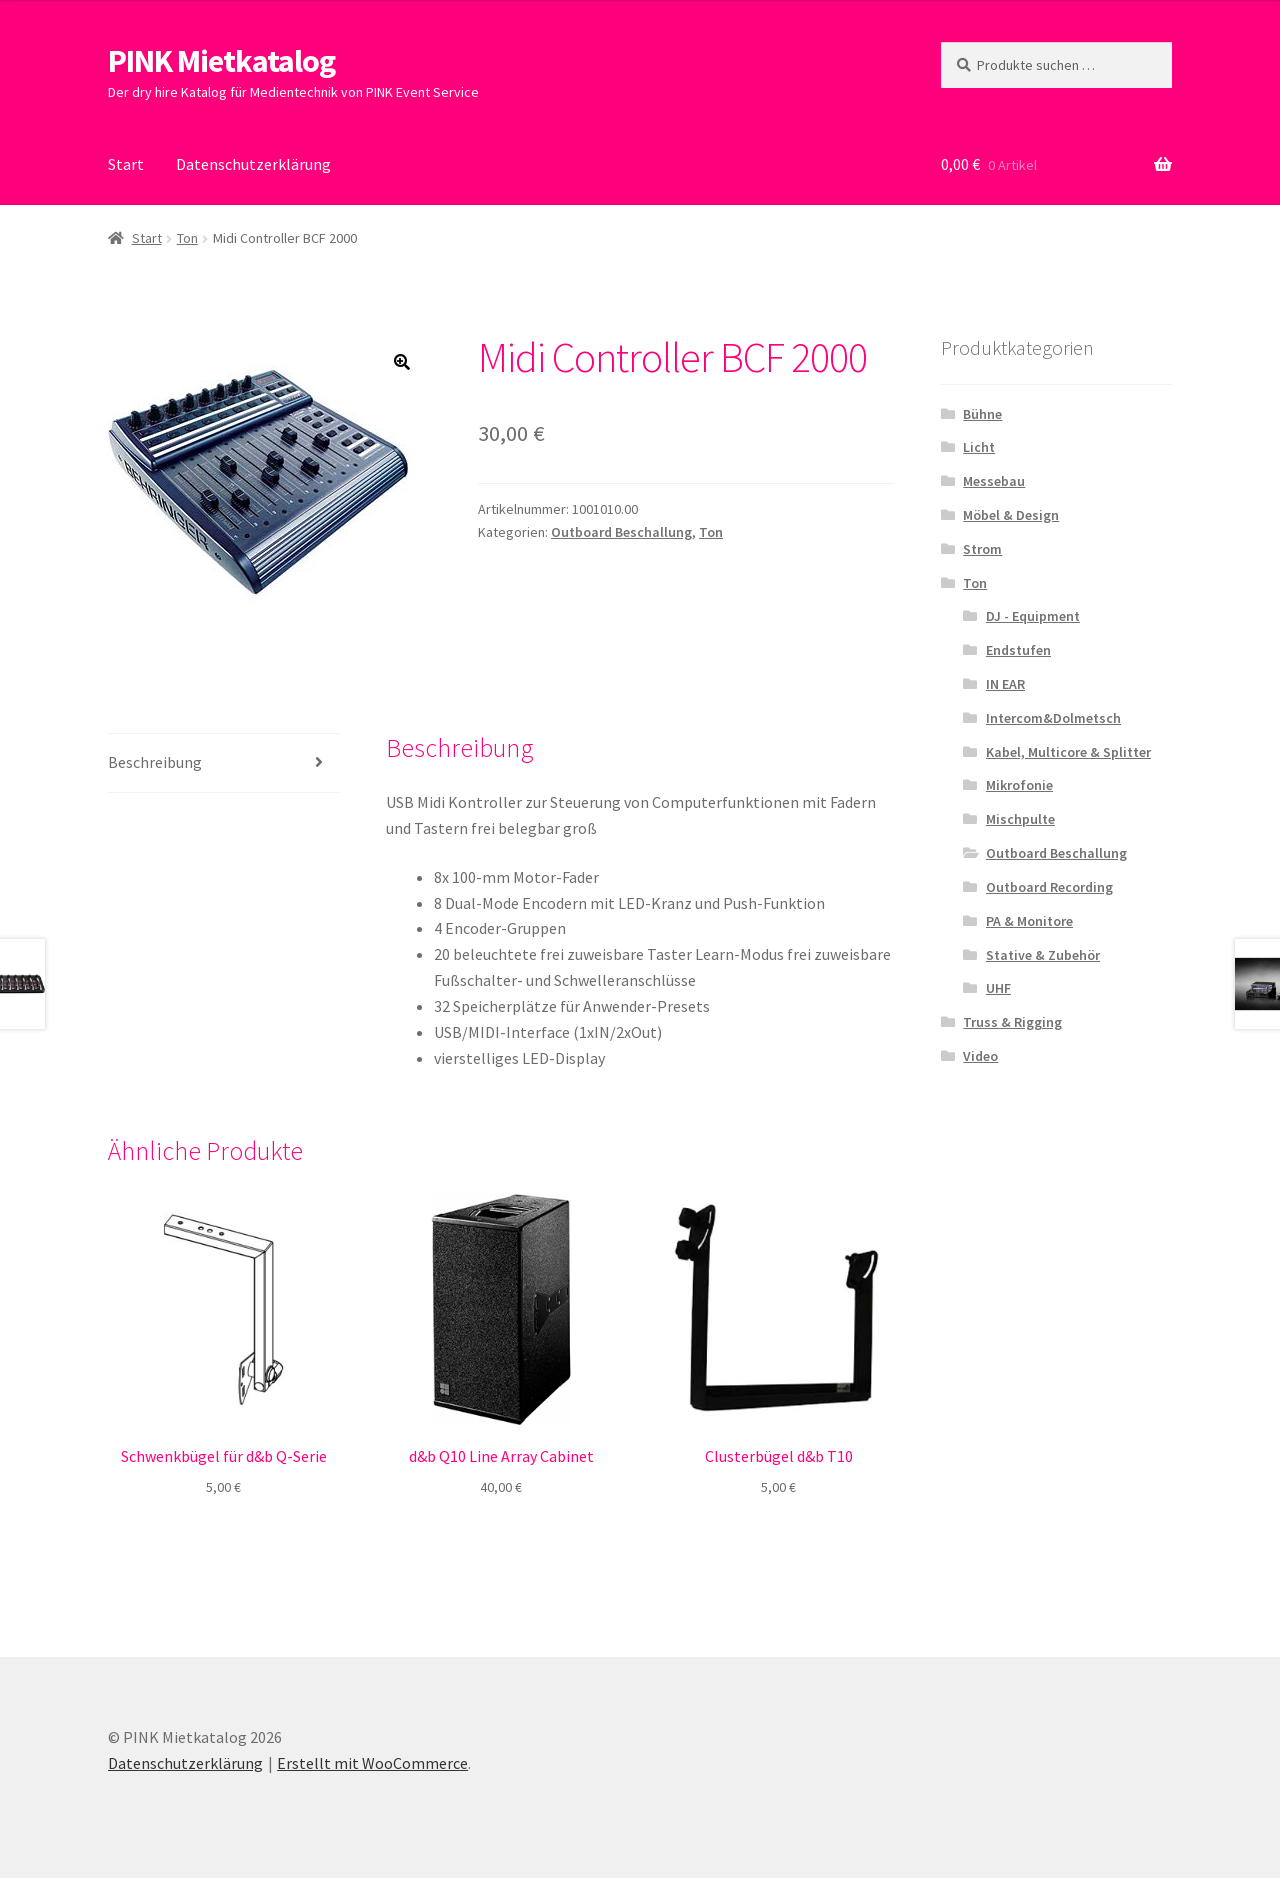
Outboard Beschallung (621, 532)
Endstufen (1018, 650)
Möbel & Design (1011, 515)
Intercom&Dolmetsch (1053, 718)
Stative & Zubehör (1043, 955)
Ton (187, 238)
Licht (979, 447)
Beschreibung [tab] (155, 762)
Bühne (982, 414)
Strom (982, 549)
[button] (402, 362)
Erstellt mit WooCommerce (372, 1763)
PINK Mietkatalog (221, 61)
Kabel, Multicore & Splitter (1068, 752)
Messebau (994, 481)
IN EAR (1005, 684)
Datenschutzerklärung (253, 164)
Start (126, 164)
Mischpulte (1020, 819)
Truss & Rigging (1012, 1022)
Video (980, 1056)
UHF (998, 988)
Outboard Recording (1049, 887)
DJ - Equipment (1033, 616)
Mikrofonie (1019, 785)
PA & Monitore (1029, 921)
